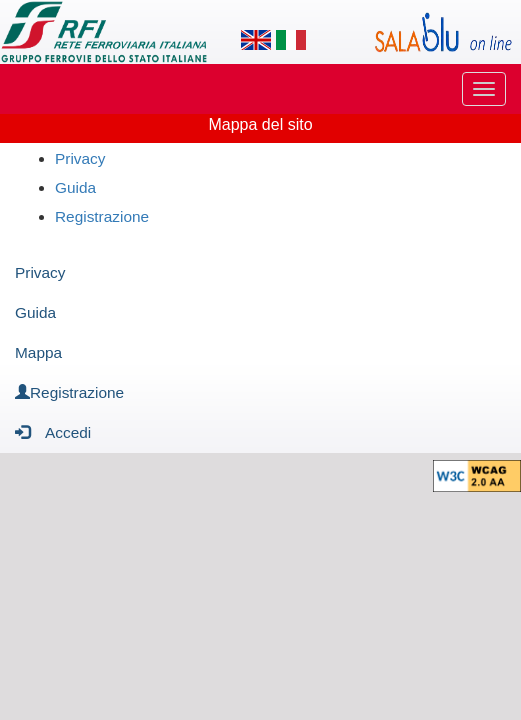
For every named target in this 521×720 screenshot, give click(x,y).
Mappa (38, 352)
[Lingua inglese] (256, 40)
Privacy (80, 158)
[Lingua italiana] (291, 40)
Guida (75, 187)
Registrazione (102, 216)
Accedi (53, 431)
